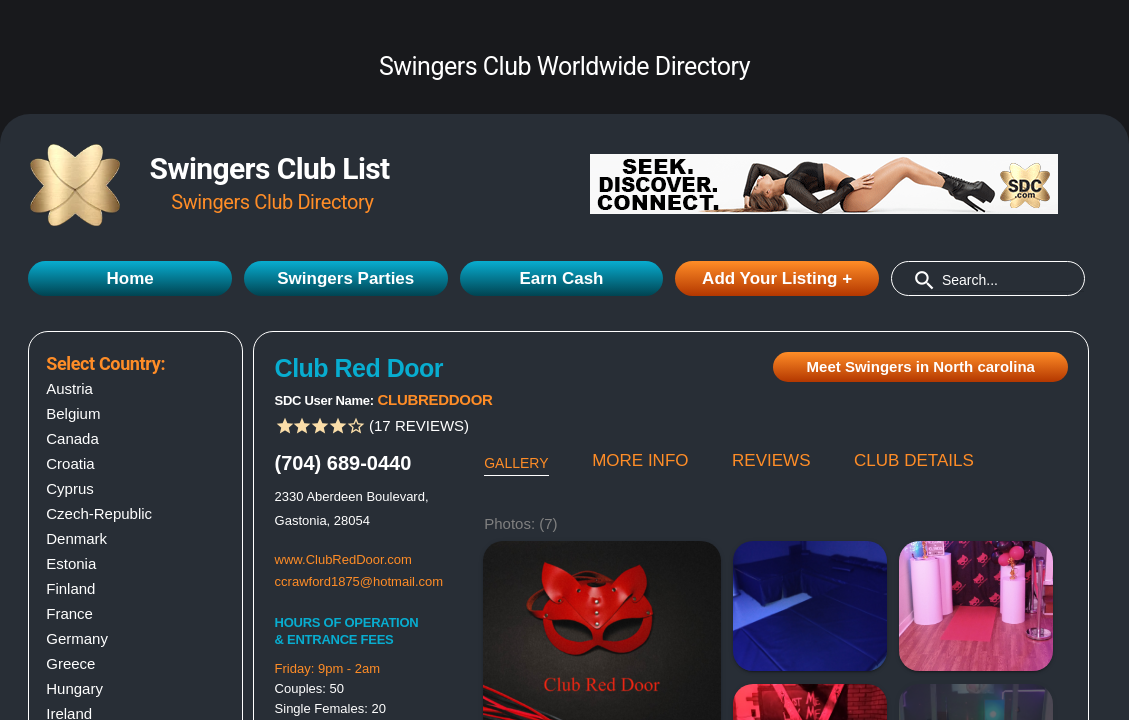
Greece (70, 663)
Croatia (70, 463)
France (69, 613)
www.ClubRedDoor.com (343, 559)
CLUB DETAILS (914, 460)
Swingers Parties (345, 278)
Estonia (71, 563)
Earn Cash (561, 278)
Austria (69, 388)
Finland (70, 588)
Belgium (73, 413)
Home (129, 278)
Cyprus (70, 488)
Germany (77, 638)
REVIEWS (771, 460)
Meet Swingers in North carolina (921, 366)
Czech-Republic (99, 513)
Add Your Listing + (777, 278)
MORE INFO (640, 460)
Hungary (74, 688)
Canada (72, 438)
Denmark (76, 538)
